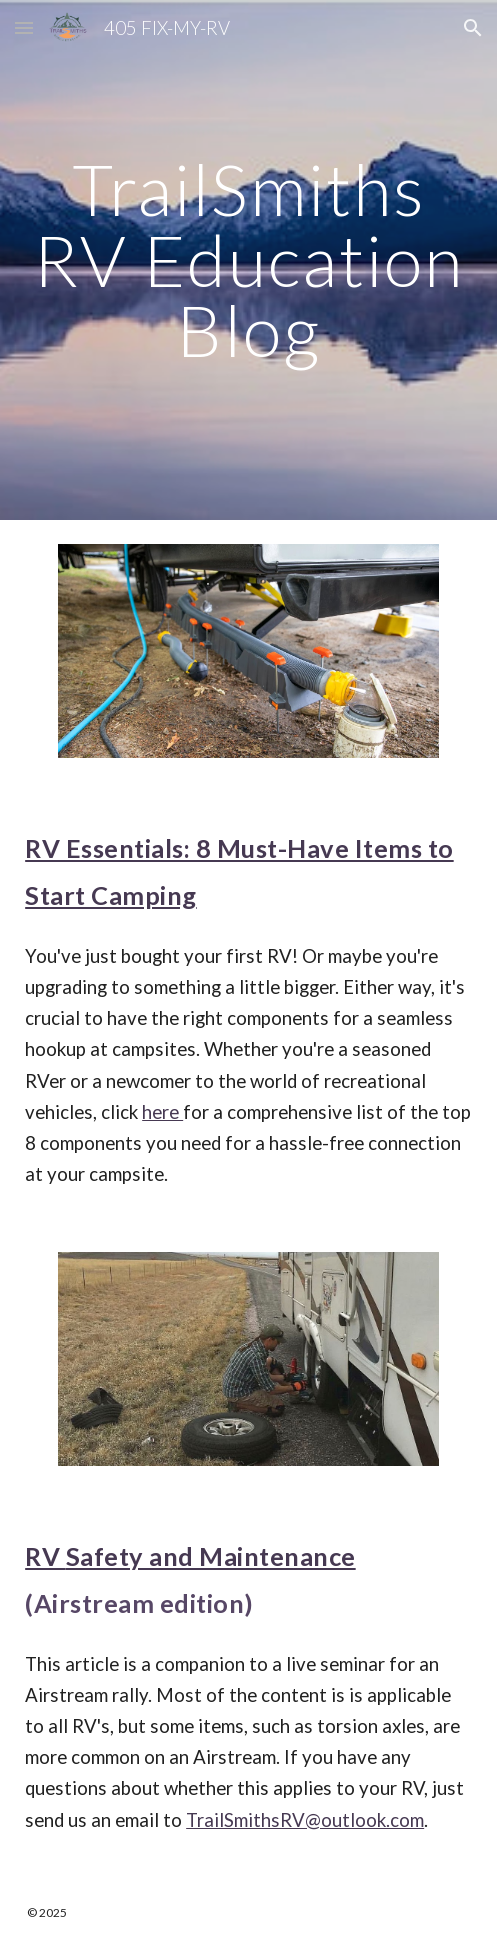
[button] (24, 27)
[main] (248, 260)
